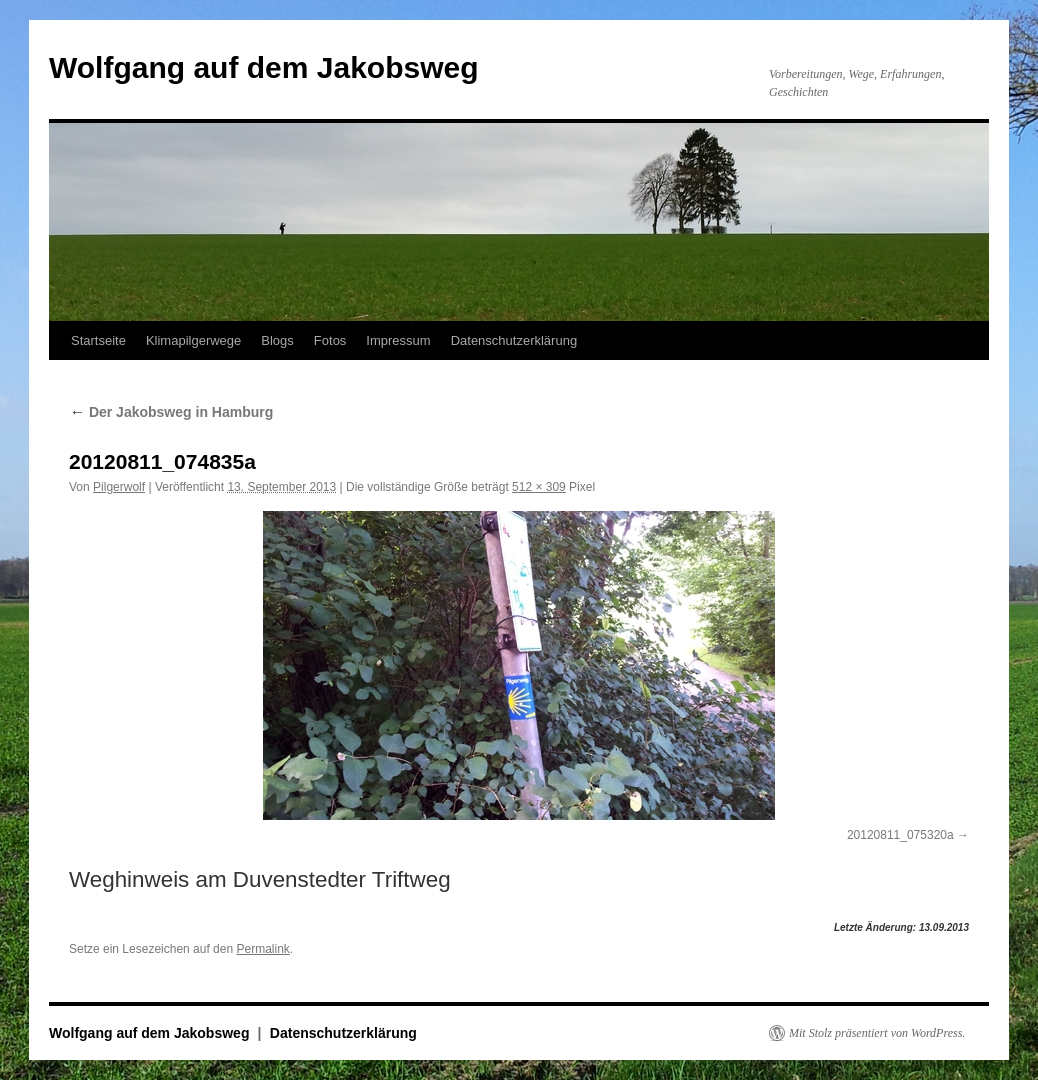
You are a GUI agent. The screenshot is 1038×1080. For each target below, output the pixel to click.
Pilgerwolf (119, 487)
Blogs (277, 340)
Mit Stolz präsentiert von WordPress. (877, 1033)
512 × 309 (539, 487)
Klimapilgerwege (193, 340)
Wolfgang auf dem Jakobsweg (264, 67)
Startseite (98, 340)
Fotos (330, 340)
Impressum (398, 340)
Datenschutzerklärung (514, 340)
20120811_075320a (900, 835)
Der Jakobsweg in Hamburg (171, 412)
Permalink (262, 949)
